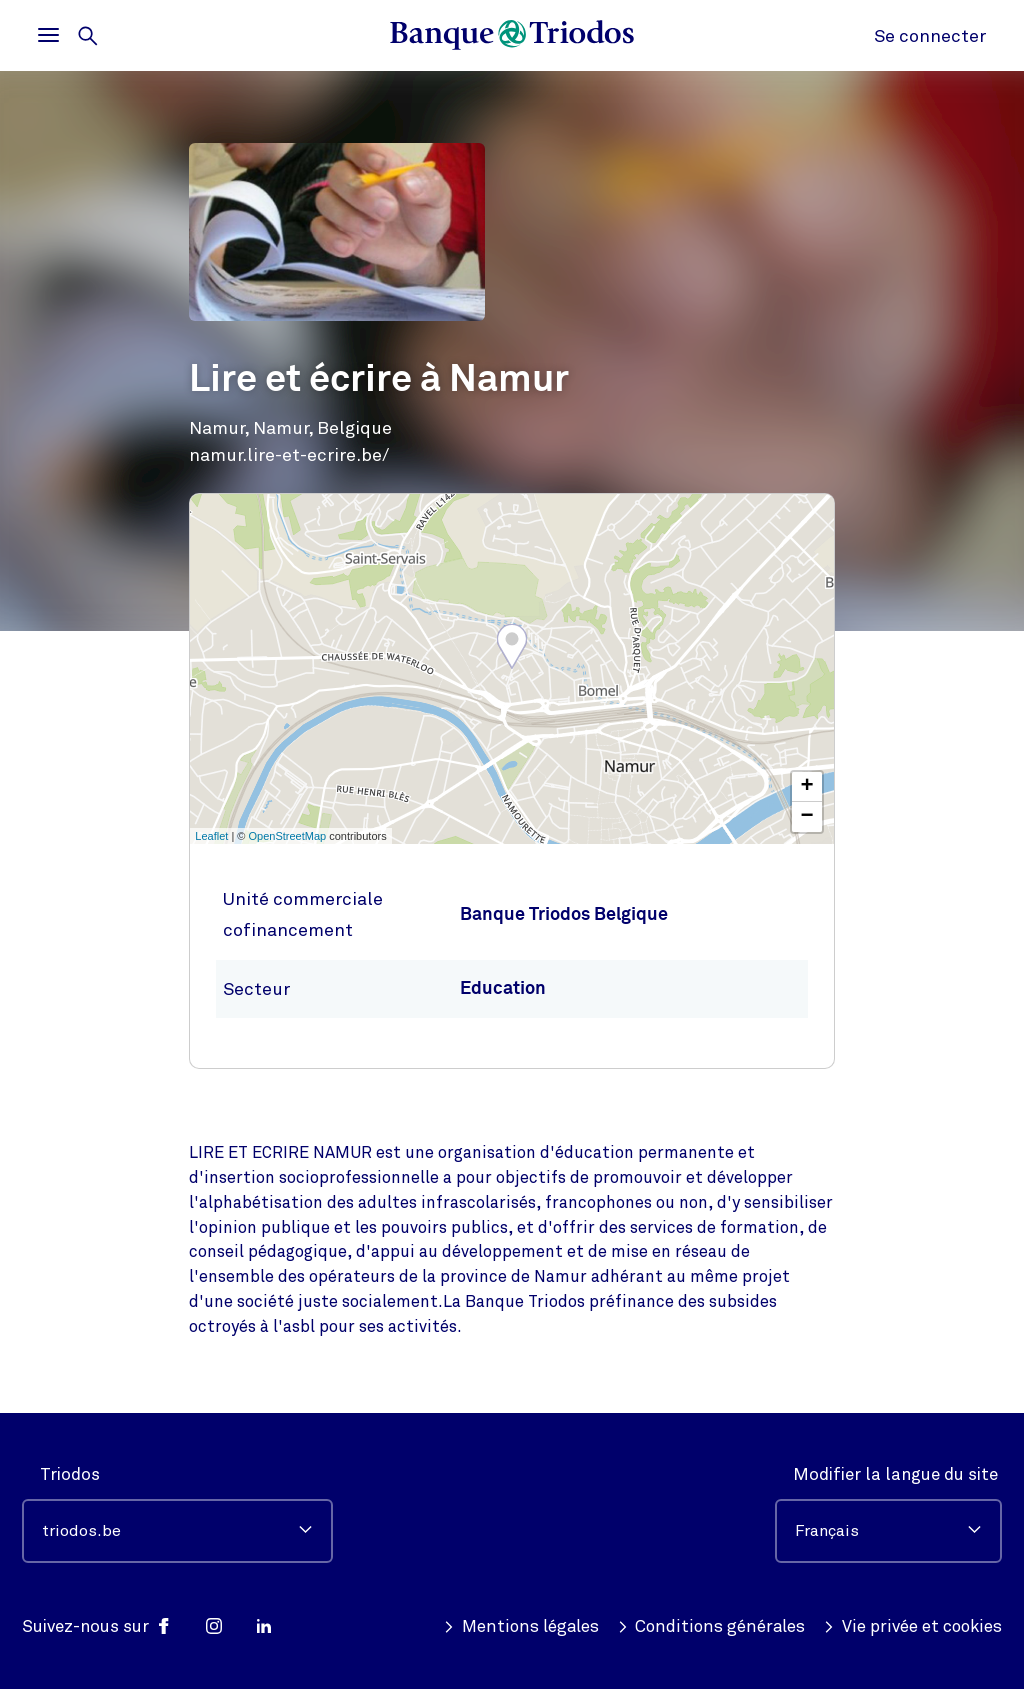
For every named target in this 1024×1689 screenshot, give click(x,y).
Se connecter (930, 36)
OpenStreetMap (288, 836)
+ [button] (807, 787)
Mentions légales (521, 1627)
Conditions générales (712, 1627)
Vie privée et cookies (912, 1627)
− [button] (807, 817)
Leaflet (211, 836)
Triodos (70, 1474)
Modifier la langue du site (895, 1474)
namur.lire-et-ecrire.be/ (289, 455)
